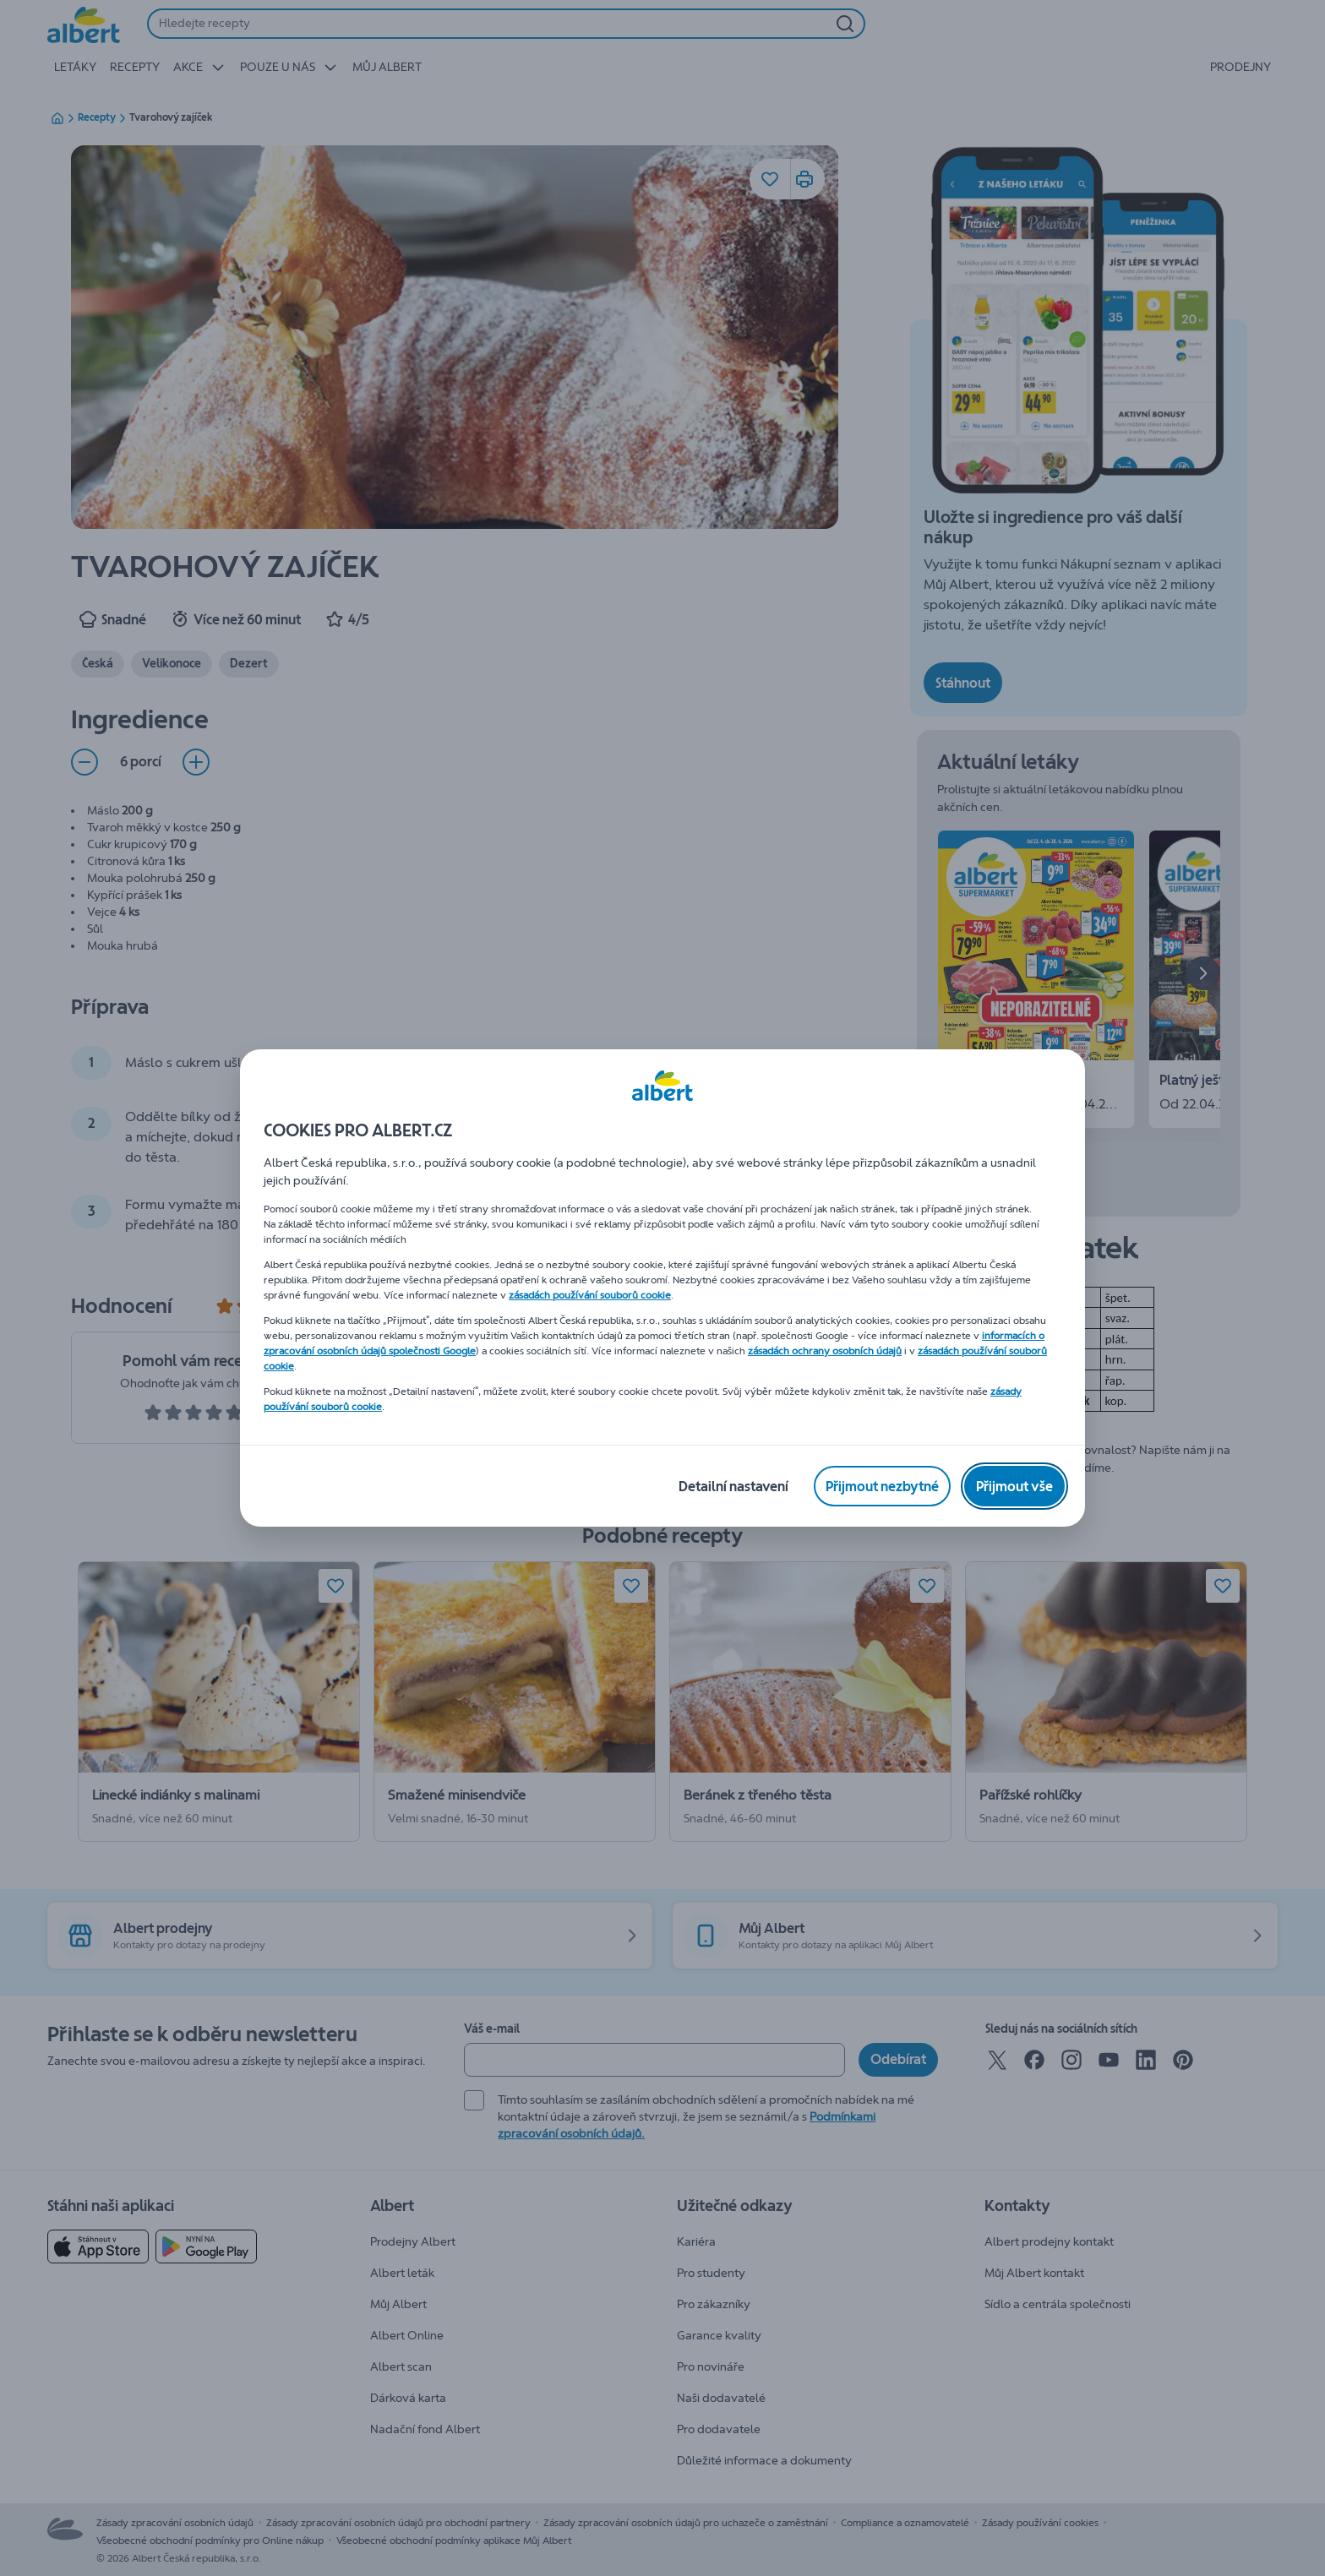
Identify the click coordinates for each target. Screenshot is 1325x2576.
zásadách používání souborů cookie (590, 1295)
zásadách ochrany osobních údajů (825, 1351)
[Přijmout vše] (1014, 1486)
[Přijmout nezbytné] (882, 1486)
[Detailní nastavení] (733, 1486)
